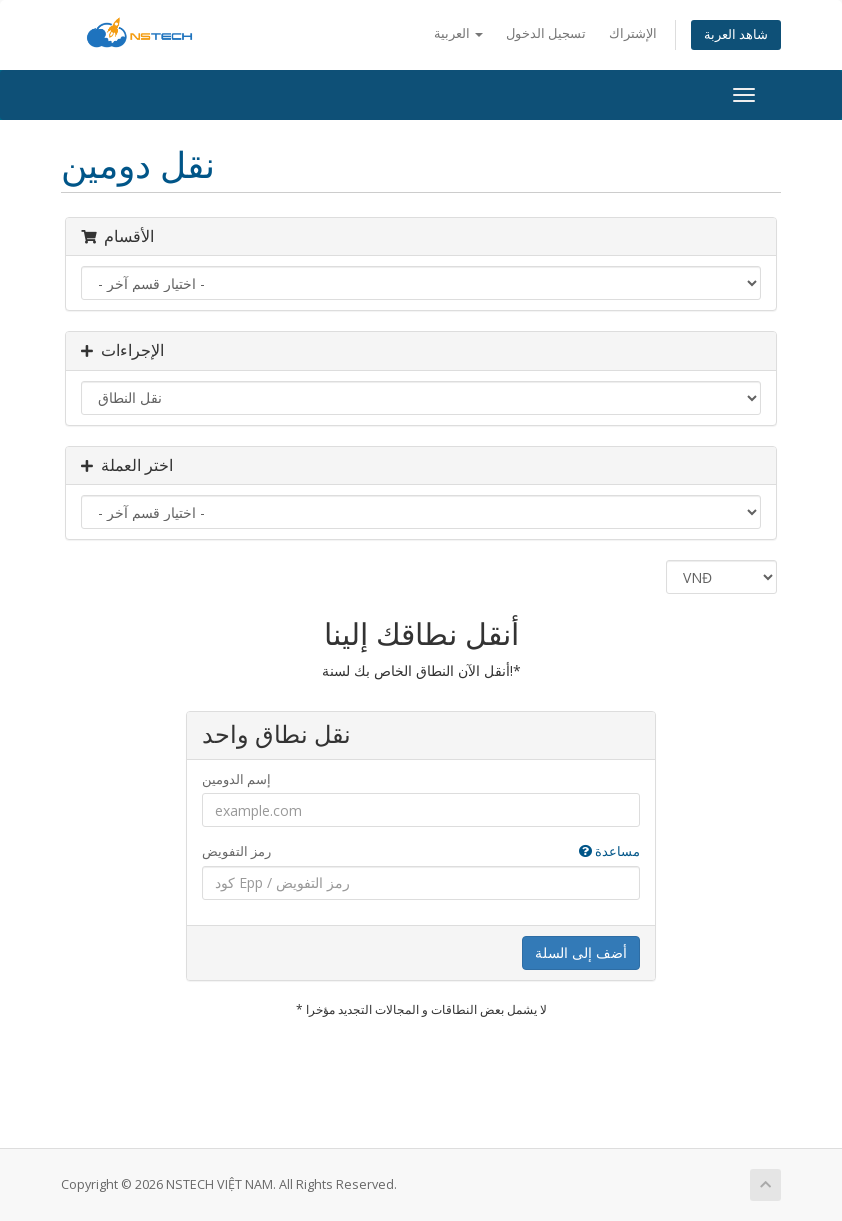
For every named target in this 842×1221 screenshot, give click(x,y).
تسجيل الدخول (546, 33)
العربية (458, 33)
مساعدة (609, 851)
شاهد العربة (736, 34)
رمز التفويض (421, 851)
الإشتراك (633, 33)
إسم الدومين (236, 779)
